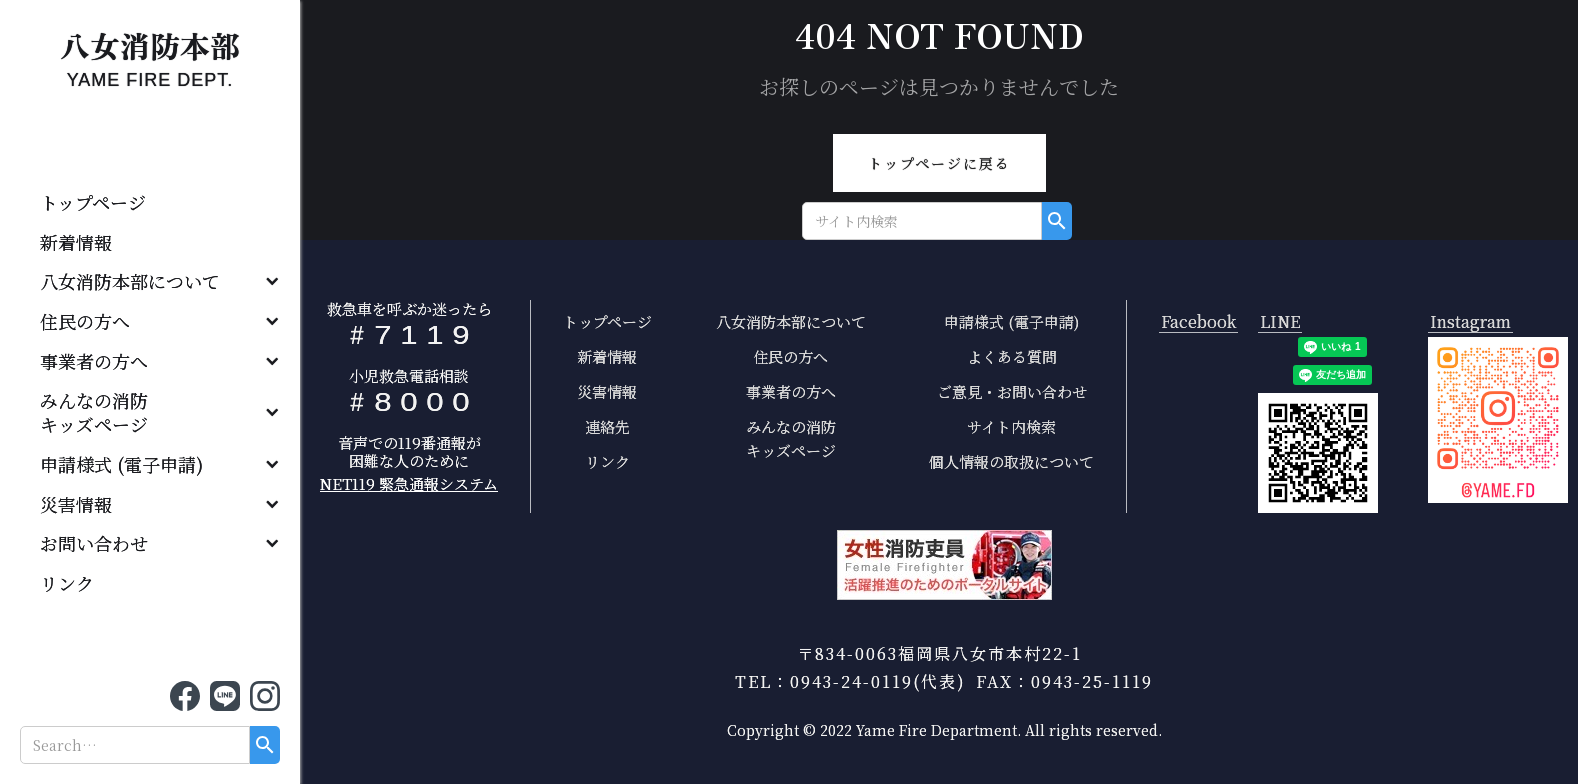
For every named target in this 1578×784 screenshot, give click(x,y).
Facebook (1198, 322)
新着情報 (76, 242)
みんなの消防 (103, 412)
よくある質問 (1012, 356)
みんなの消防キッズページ (791, 438)
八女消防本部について (130, 281)
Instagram (1470, 322)
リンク (67, 583)
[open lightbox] (1498, 420)
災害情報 (76, 504)
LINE (1280, 322)
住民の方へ (85, 321)
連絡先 (607, 426)
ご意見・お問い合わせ (1012, 391)
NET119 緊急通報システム (409, 483)
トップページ (93, 202)
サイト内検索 (1011, 426)
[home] (150, 54)
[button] (150, 282)
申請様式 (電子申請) (121, 464)
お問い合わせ (94, 543)
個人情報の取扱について (1011, 461)
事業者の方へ (94, 361)
